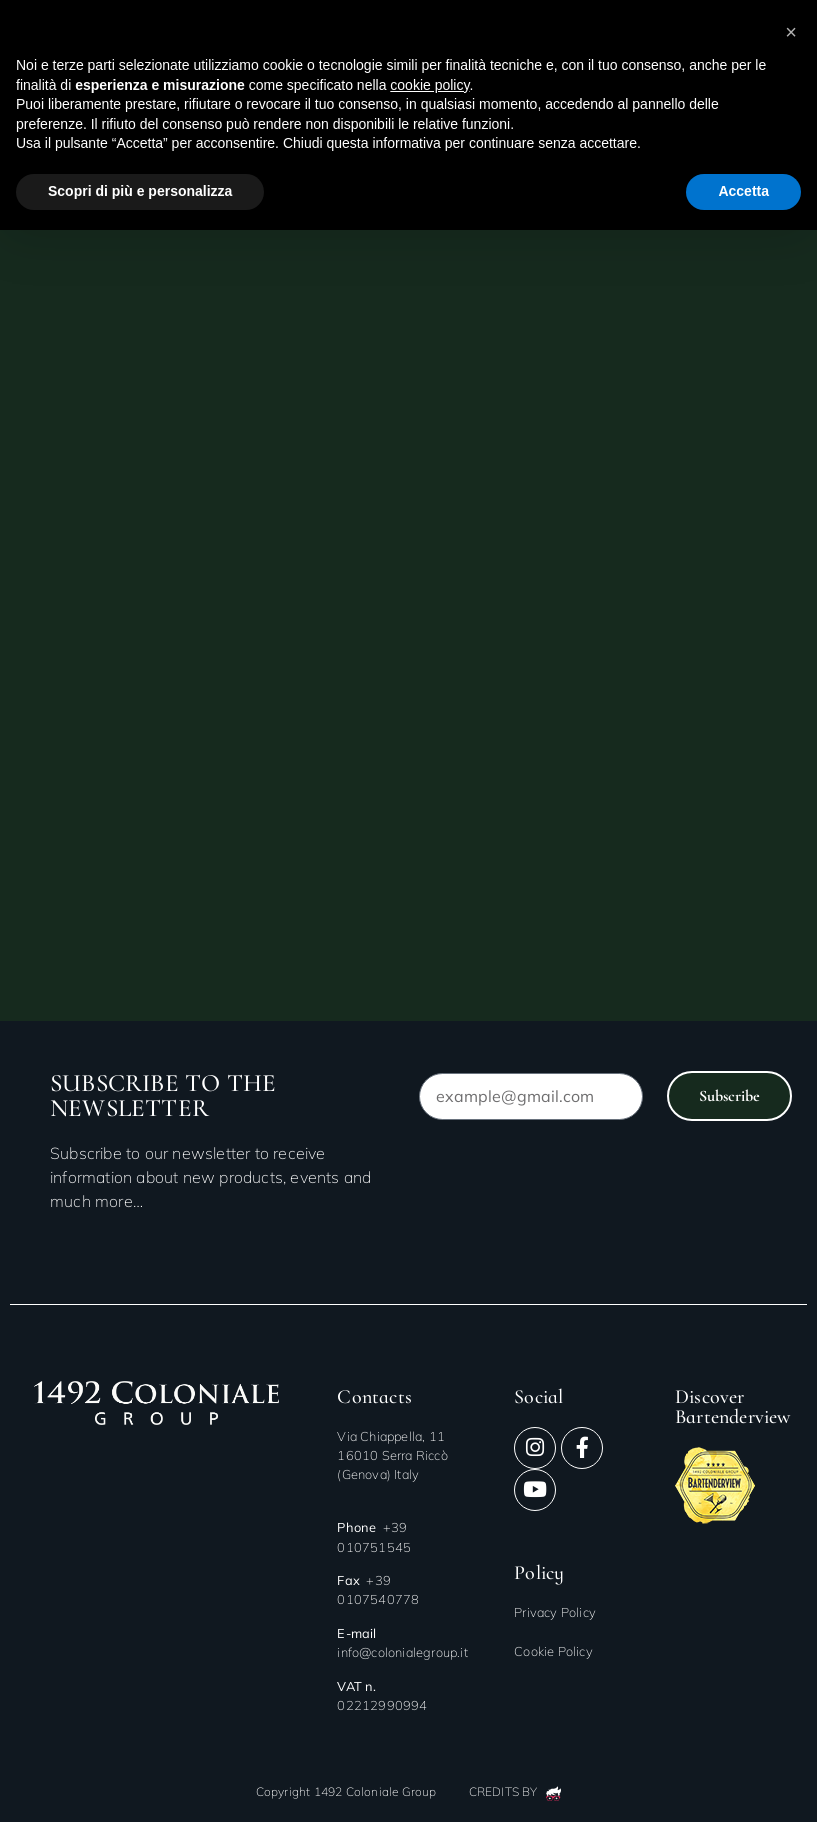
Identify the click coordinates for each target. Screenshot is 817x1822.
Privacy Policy (555, 1612)
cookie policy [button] (429, 85)
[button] (791, 32)
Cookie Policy (553, 1651)
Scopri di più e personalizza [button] (140, 191)
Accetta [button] (743, 191)
